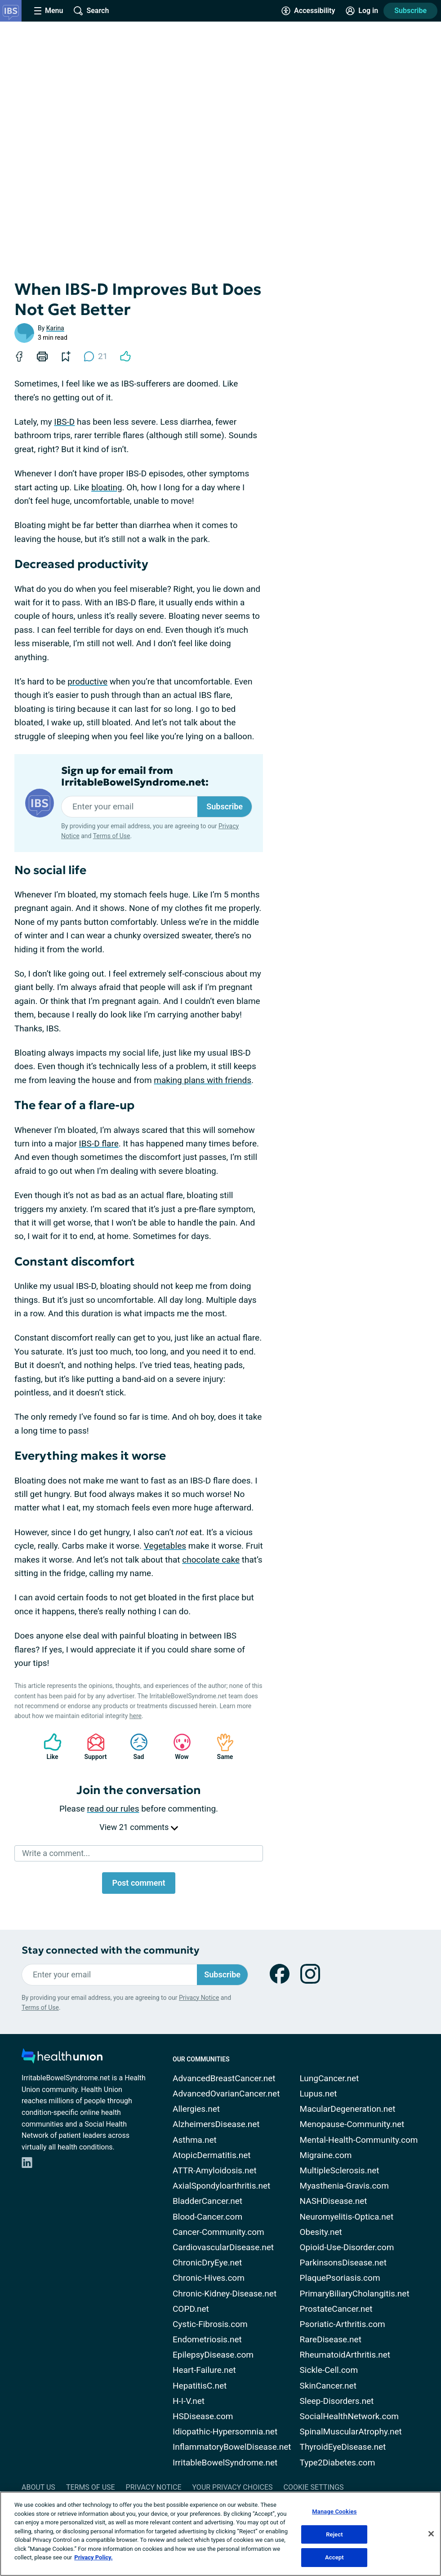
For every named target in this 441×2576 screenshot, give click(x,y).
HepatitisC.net (200, 2386)
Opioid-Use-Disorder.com (347, 2247)
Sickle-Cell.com (329, 2370)
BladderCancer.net (207, 2201)
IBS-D (64, 422)
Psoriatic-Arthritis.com (342, 2324)
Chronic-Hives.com (209, 2278)
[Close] (431, 2534)
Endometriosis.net (207, 2339)
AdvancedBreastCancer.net (224, 2078)
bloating (106, 487)
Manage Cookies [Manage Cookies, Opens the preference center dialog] (334, 2511)
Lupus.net (318, 2093)
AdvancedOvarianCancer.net (226, 2093)
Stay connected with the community (110, 1950)
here (135, 1715)
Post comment (138, 1883)
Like (48, 1746)
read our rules (113, 1808)
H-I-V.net (189, 2401)
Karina (55, 328)
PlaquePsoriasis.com (340, 2278)
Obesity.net (321, 2232)
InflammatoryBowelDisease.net (232, 2447)
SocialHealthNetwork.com (349, 2416)
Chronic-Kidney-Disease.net (224, 2293)
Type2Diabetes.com (337, 2462)
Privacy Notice (199, 1997)
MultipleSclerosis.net (339, 2170)
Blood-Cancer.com (207, 2217)
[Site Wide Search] (91, 11)
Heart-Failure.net (204, 2370)
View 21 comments (138, 1827)
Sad (134, 1746)
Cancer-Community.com (218, 2232)
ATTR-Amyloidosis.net (215, 2170)
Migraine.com (326, 2155)
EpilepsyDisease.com (213, 2354)
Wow (177, 1746)
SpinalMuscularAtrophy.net (351, 2431)
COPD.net (191, 2309)
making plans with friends (202, 1080)
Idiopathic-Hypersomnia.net (225, 2431)
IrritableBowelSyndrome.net (225, 2462)
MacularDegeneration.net (348, 2109)
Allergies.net (196, 2109)
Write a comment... (56, 1853)
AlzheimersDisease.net (216, 2124)
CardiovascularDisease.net (223, 2247)
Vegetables (165, 1546)
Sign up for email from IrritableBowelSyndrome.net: (135, 776)
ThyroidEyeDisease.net (343, 2447)
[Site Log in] (362, 11)
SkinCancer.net (328, 2386)
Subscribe (410, 10)
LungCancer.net (329, 2078)
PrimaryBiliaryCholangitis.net (355, 2293)
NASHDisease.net (333, 2201)
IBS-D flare (99, 1143)
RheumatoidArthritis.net (345, 2354)
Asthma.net (195, 2140)
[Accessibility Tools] (308, 11)
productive (87, 681)
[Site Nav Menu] (48, 11)
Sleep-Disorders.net (337, 2401)
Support (92, 1746)
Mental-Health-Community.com (359, 2140)
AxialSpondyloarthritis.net (221, 2186)
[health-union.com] (62, 2058)
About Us (38, 2487)
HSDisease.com (203, 2416)
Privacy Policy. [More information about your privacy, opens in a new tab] (93, 2557)
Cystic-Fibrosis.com (210, 2324)
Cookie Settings (314, 2487)
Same (220, 1746)
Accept (334, 2557)
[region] (220, 2534)
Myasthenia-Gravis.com (344, 2186)
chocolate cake (211, 1559)
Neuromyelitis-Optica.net (347, 2217)
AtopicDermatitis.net (212, 2155)
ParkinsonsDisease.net (343, 2262)
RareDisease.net (330, 2339)
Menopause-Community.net (352, 2124)
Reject (334, 2534)
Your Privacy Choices (232, 2487)
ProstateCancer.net (336, 2309)
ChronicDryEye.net (207, 2262)
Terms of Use (111, 835)
